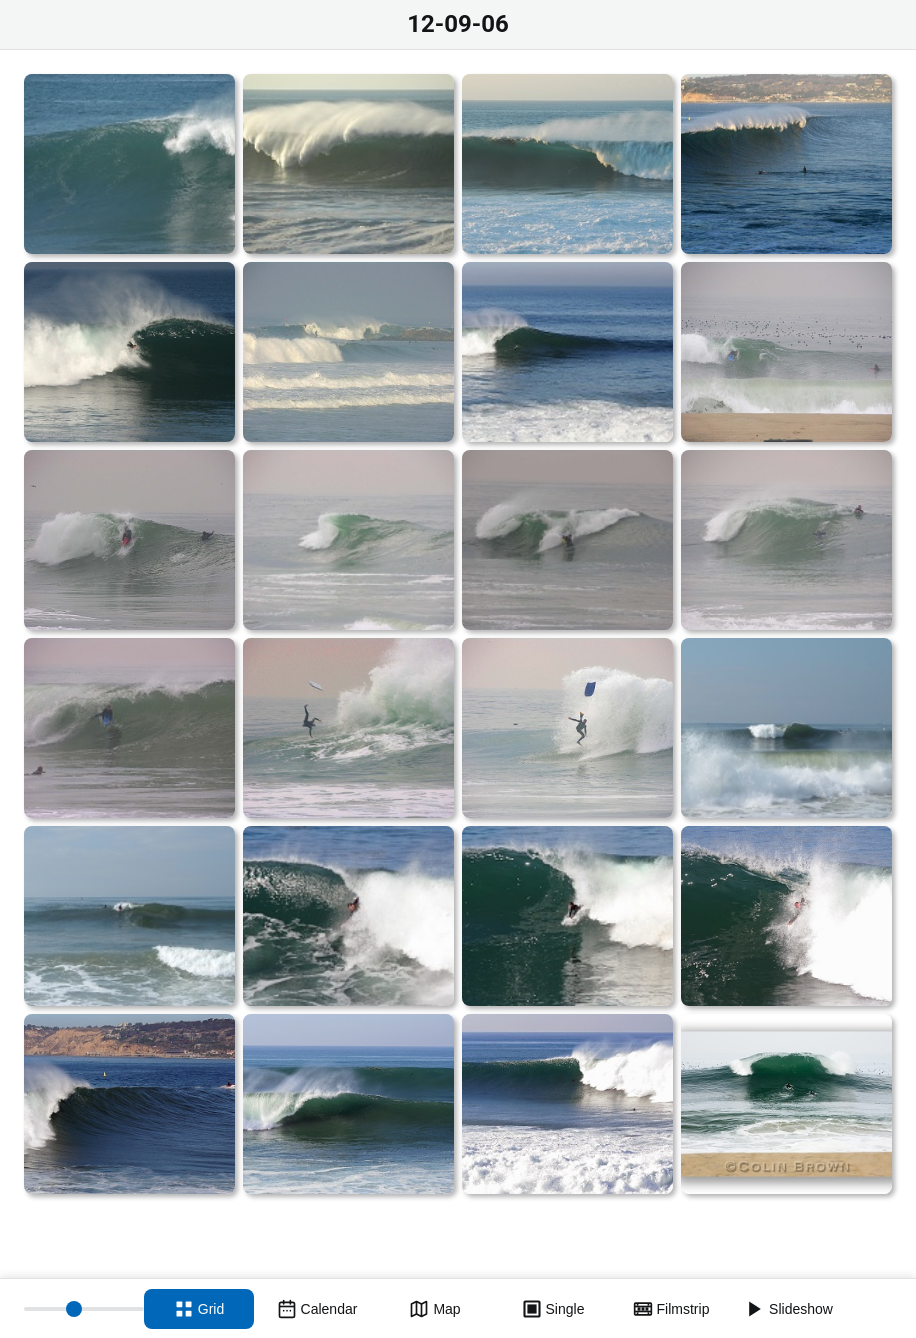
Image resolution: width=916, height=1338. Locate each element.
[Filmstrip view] (671, 1309)
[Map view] (435, 1309)
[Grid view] (199, 1309)
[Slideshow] (789, 1309)
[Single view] (553, 1309)
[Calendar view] (317, 1309)
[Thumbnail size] (84, 1309)
